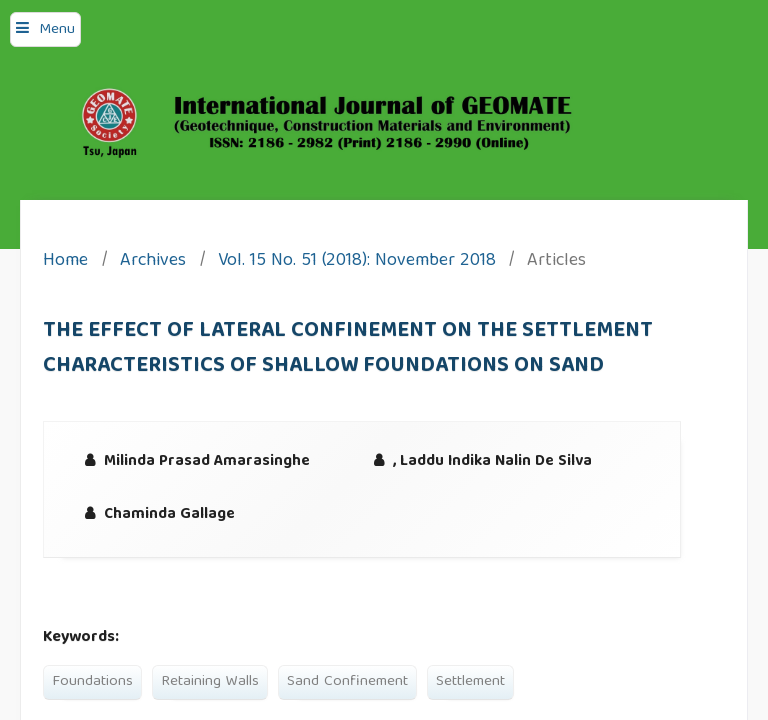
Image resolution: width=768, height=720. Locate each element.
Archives (153, 262)
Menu (57, 30)
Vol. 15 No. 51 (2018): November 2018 (357, 262)
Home (65, 262)
